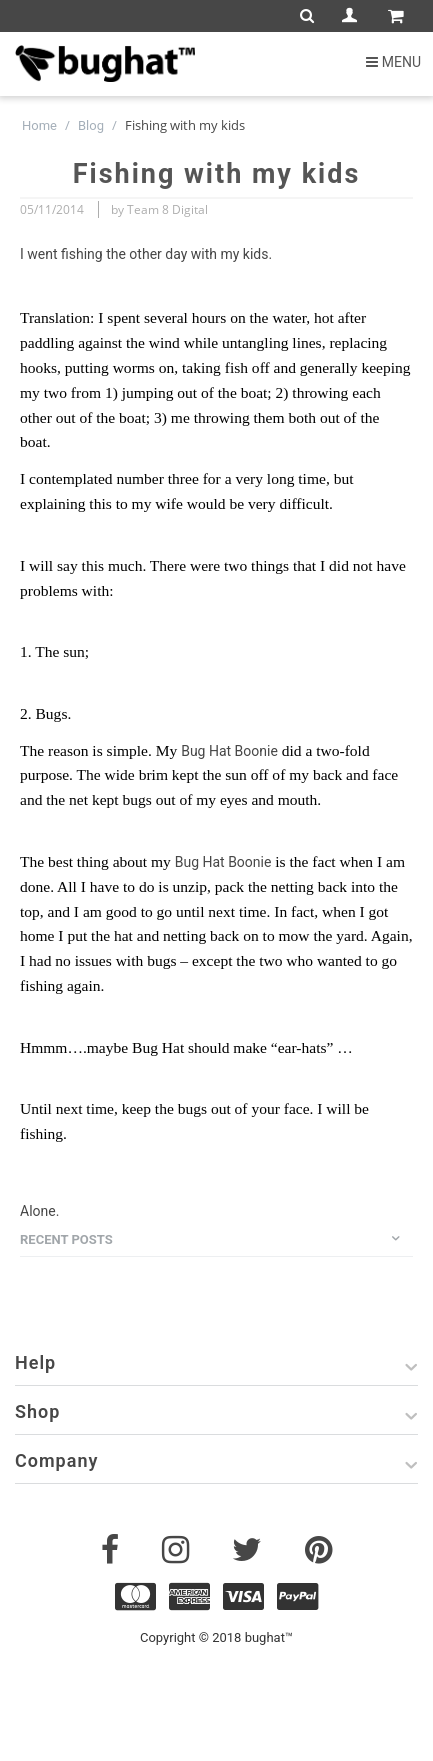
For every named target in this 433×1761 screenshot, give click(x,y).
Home (39, 125)
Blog (91, 125)
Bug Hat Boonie (229, 751)
